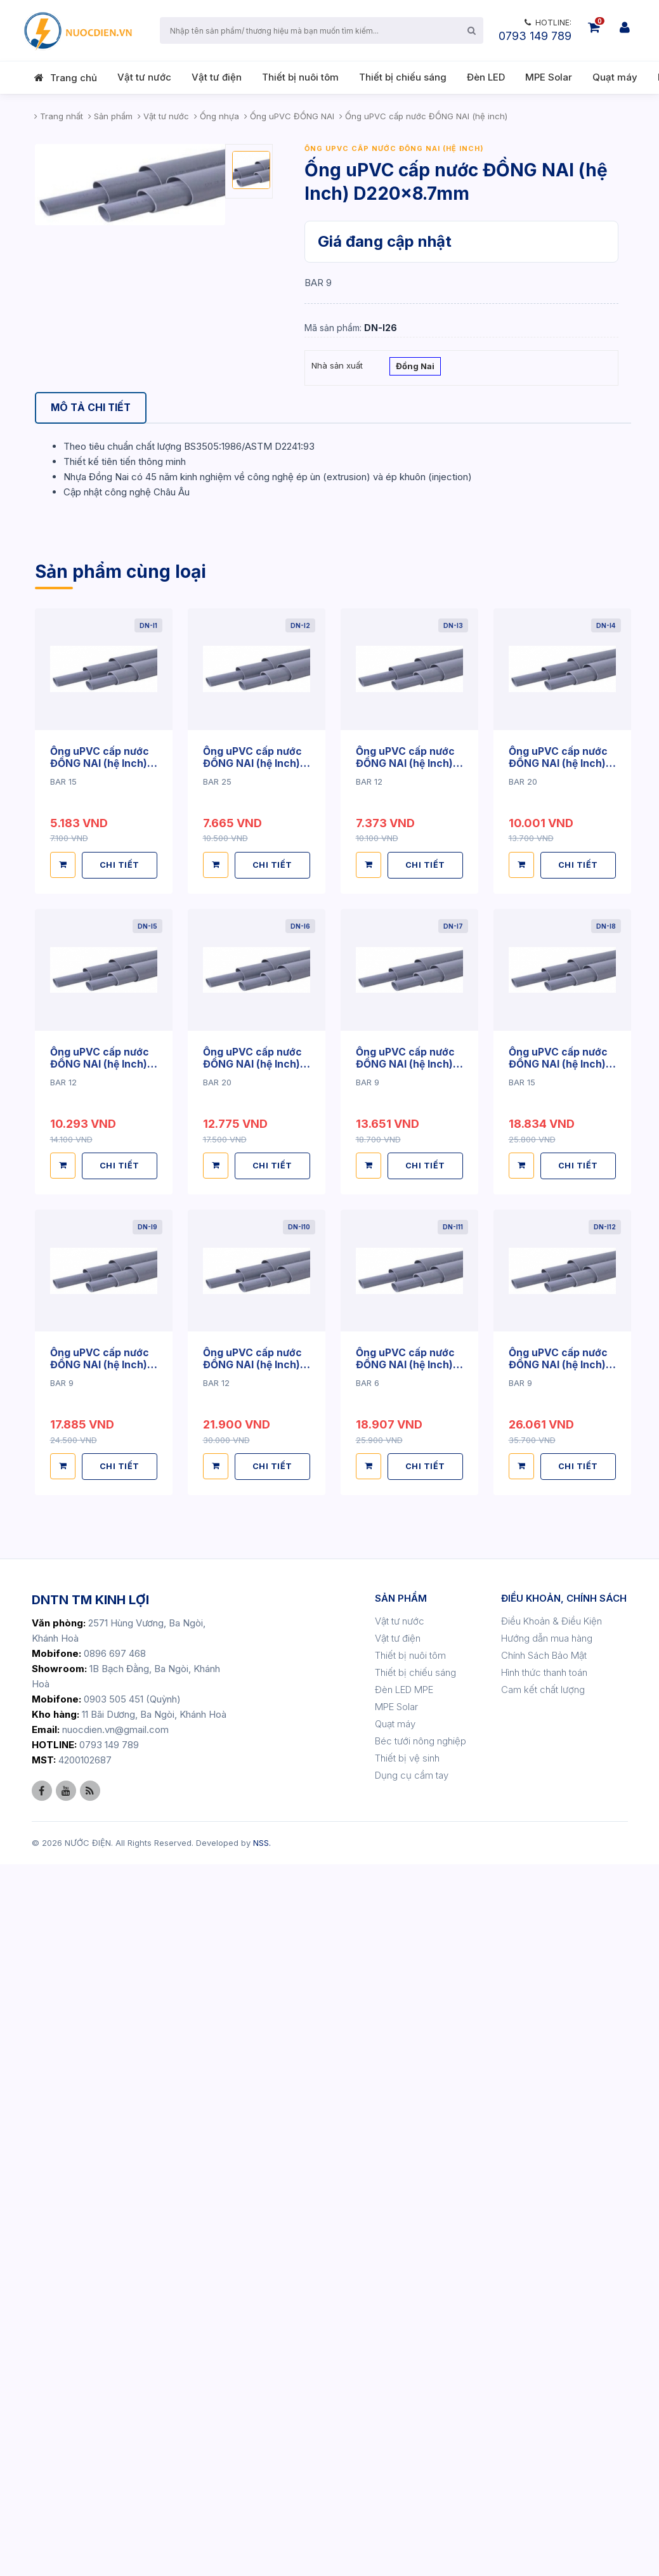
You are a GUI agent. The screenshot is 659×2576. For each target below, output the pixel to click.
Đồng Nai (415, 367)
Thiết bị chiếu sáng (403, 77)
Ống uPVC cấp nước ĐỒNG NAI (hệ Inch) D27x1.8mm (405, 1478)
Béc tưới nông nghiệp (420, 2453)
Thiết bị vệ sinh (407, 2470)
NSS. (262, 2554)
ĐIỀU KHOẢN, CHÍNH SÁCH (564, 2310)
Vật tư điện (217, 77)
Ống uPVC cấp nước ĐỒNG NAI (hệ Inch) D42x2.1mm (405, 1777)
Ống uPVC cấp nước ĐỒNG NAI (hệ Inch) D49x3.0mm (253, 2077)
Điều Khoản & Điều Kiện (551, 2333)
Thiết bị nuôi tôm (300, 77)
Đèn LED (486, 77)
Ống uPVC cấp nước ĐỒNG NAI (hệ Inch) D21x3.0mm (253, 1478)
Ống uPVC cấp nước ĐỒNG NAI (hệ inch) (394, 148)
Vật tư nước (144, 77)
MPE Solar (548, 77)
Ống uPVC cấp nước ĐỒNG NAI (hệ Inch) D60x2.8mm (558, 2077)
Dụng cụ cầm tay (411, 2487)
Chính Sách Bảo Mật (544, 2367)
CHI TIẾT (120, 1579)
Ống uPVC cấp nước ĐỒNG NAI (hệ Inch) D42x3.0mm (558, 1777)
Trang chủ (73, 78)
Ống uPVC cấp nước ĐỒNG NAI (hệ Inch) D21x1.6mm (100, 1478)
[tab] (92, 408)
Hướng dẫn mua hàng (546, 2350)
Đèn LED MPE (404, 2401)
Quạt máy (614, 77)
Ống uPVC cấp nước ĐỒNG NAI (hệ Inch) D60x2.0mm (405, 2077)
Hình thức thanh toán (544, 2384)
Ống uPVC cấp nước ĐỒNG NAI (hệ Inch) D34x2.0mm (100, 1777)
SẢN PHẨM (401, 2310)
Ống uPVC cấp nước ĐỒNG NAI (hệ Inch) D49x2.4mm (100, 2077)
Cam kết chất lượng (543, 2401)
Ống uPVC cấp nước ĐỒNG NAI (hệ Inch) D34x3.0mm (253, 1777)
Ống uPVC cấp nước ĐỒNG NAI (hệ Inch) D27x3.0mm (558, 1478)
